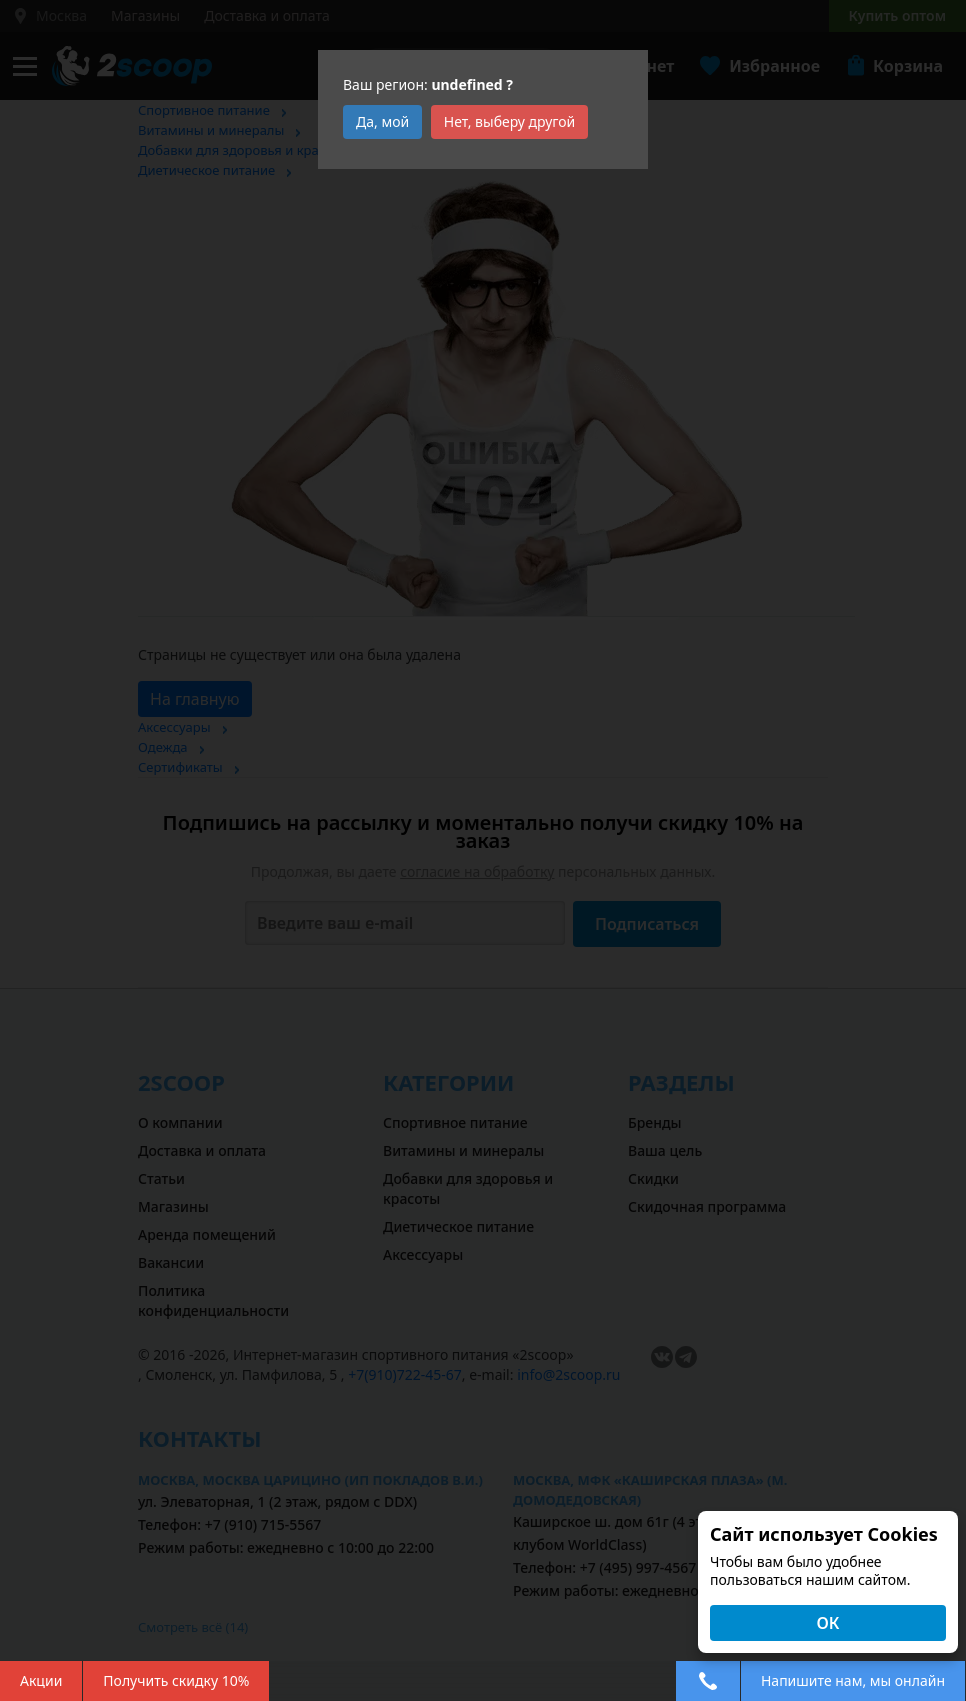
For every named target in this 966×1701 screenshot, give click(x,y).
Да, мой (382, 121)
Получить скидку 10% (176, 1680)
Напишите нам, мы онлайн (853, 1680)
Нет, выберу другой (510, 121)
